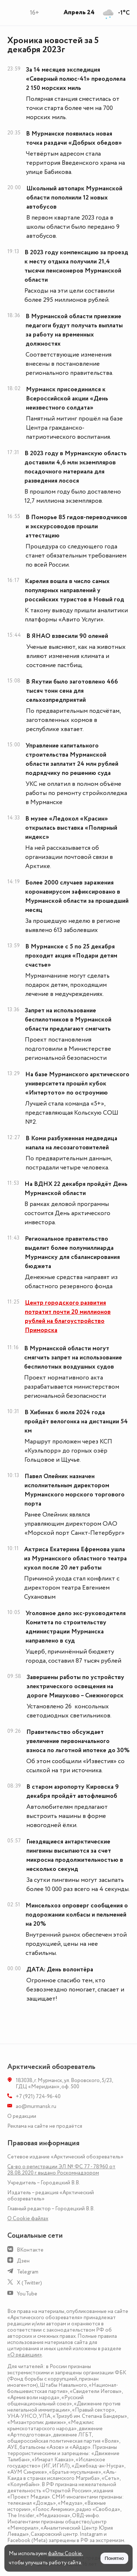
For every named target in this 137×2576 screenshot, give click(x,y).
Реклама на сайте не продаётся (44, 2126)
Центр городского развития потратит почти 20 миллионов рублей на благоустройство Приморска (68, 1316)
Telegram (27, 2272)
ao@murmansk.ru (36, 2106)
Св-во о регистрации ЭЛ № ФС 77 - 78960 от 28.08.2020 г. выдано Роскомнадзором (61, 2170)
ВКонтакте (30, 2250)
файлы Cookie (65, 2553)
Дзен (23, 2261)
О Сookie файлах (27, 2218)
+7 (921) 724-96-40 (38, 2096)
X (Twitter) (29, 2283)
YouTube (27, 2294)
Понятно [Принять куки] (114, 2558)
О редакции (21, 2116)
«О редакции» (24, 2355)
